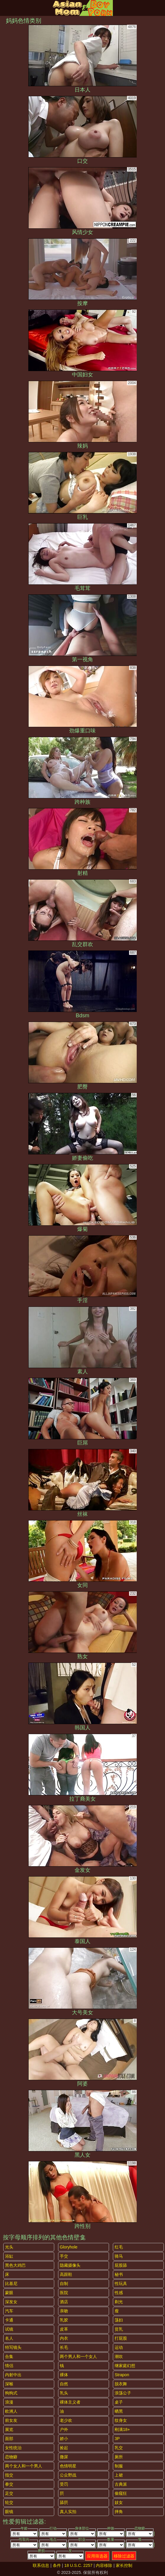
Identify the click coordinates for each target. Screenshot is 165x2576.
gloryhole (68, 2247)
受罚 (64, 2484)
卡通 (9, 2320)
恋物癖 (11, 2456)
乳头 (64, 2393)
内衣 (64, 2338)
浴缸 (9, 2256)
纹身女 (121, 2420)
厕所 (119, 2456)
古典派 (121, 2484)
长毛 (64, 2347)
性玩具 (121, 2283)
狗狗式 (11, 2393)
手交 (64, 2256)
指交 (9, 2475)
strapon (122, 2374)
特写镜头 (13, 2347)
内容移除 (104, 2565)
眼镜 (9, 2511)
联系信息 (41, 2565)
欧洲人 (11, 2411)
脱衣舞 (121, 2383)
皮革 (64, 2329)
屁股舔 (121, 2265)
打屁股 (121, 2338)
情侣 (9, 2365)
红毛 (119, 2247)
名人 (9, 2338)
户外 (64, 2429)
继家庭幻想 (125, 2365)
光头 (9, 2247)
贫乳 (119, 2329)
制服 (119, 2466)
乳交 (119, 2447)
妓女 (119, 2502)
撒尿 (64, 2456)
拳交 (9, 2484)
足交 (9, 2493)
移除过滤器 (124, 2556)
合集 (9, 2356)
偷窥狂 (121, 2493)
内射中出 (13, 2374)
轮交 (9, 2502)
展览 (9, 2429)
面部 (9, 2438)
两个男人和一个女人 (78, 2356)
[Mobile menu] (5, 8)
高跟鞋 (66, 2274)
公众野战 (68, 2475)
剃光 (119, 2301)
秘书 (119, 2274)
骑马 (119, 2256)
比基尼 (11, 2283)
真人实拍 (68, 2511)
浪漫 (9, 2402)
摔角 (119, 2511)
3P (117, 2438)
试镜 (9, 2329)
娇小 (64, 2438)
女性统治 (13, 2447)
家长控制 (124, 2565)
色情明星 (68, 2466)
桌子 (119, 2402)
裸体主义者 (70, 2402)
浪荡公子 (123, 2393)
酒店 (64, 2301)
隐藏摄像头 (70, 2265)
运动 (119, 2347)
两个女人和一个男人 (23, 2466)
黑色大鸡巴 (15, 2265)
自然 (64, 2383)
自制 (64, 2283)
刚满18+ (122, 2429)
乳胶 (64, 2320)
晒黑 (119, 2411)
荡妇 (119, 2320)
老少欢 (66, 2420)
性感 (119, 2292)
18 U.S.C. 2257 (78, 2565)
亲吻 (64, 2311)
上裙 (119, 2475)
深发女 (11, 2301)
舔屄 (64, 2502)
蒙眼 (9, 2292)
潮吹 (119, 2356)
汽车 (9, 2311)
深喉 (9, 2383)
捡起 (64, 2447)
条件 (57, 2565)
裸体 (64, 2374)
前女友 (11, 2420)
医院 (64, 2292)
